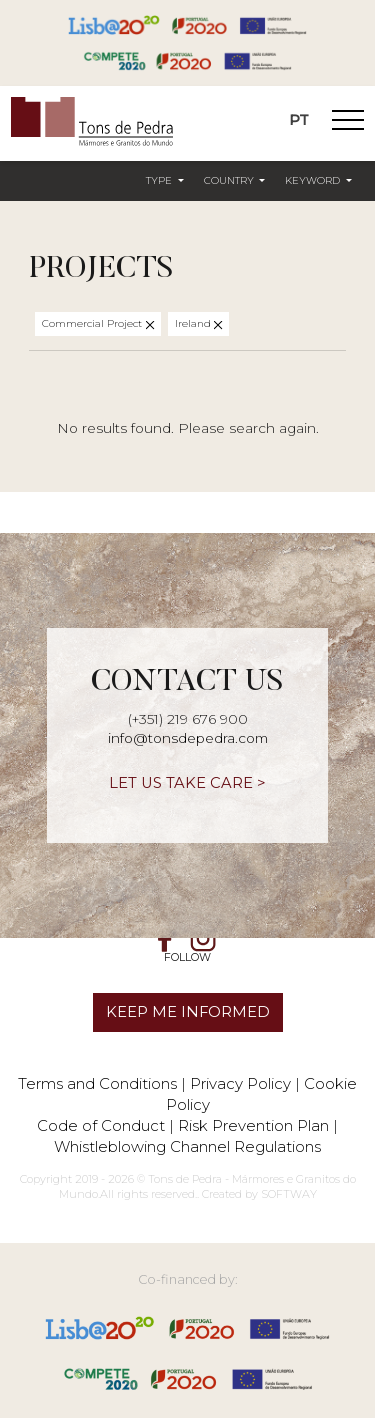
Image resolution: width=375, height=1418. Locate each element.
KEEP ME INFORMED (188, 1012)
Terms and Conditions (97, 1083)
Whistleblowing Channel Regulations (187, 1146)
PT (299, 120)
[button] (165, 182)
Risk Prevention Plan (253, 1125)
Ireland (194, 323)
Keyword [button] (314, 180)
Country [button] (230, 180)
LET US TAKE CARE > (187, 783)
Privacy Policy (240, 1083)
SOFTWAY (289, 1194)
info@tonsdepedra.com (188, 738)
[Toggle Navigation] (348, 123)
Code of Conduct (101, 1125)
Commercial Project (93, 323)
